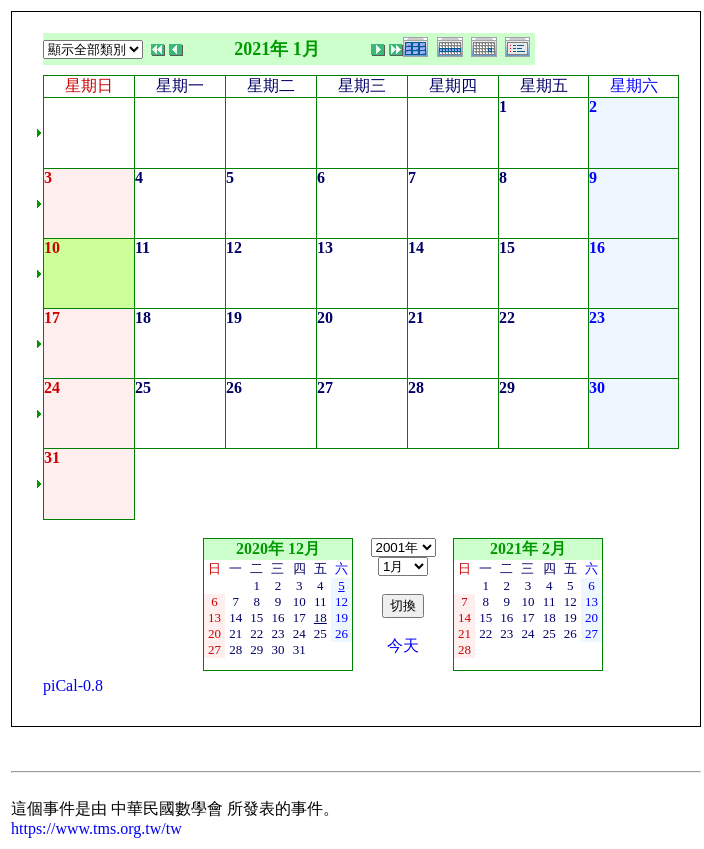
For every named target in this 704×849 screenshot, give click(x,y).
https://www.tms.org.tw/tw (96, 828)
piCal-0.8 (73, 685)
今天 (403, 645)
